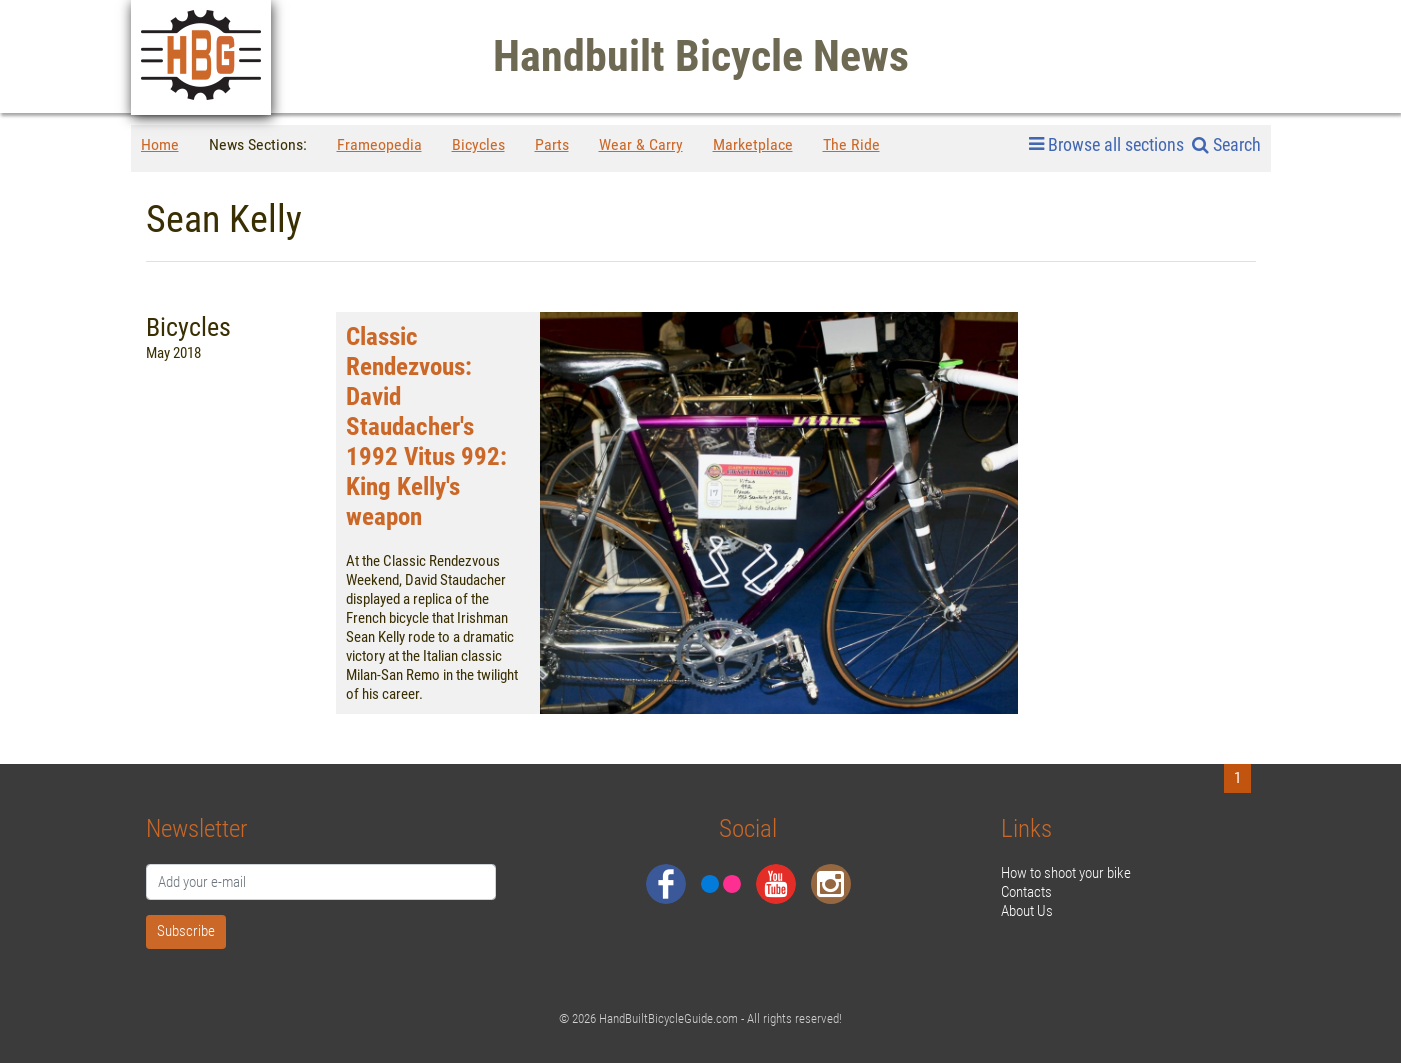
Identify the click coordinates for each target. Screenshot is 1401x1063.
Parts (552, 144)
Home (160, 144)
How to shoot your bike (1066, 873)
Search (1226, 144)
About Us (1027, 911)
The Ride (851, 144)
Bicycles (478, 144)
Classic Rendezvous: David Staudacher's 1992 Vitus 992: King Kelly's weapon (426, 426)
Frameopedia (379, 144)
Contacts (1026, 892)
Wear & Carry (641, 144)
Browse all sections (1106, 145)
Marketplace (753, 144)
